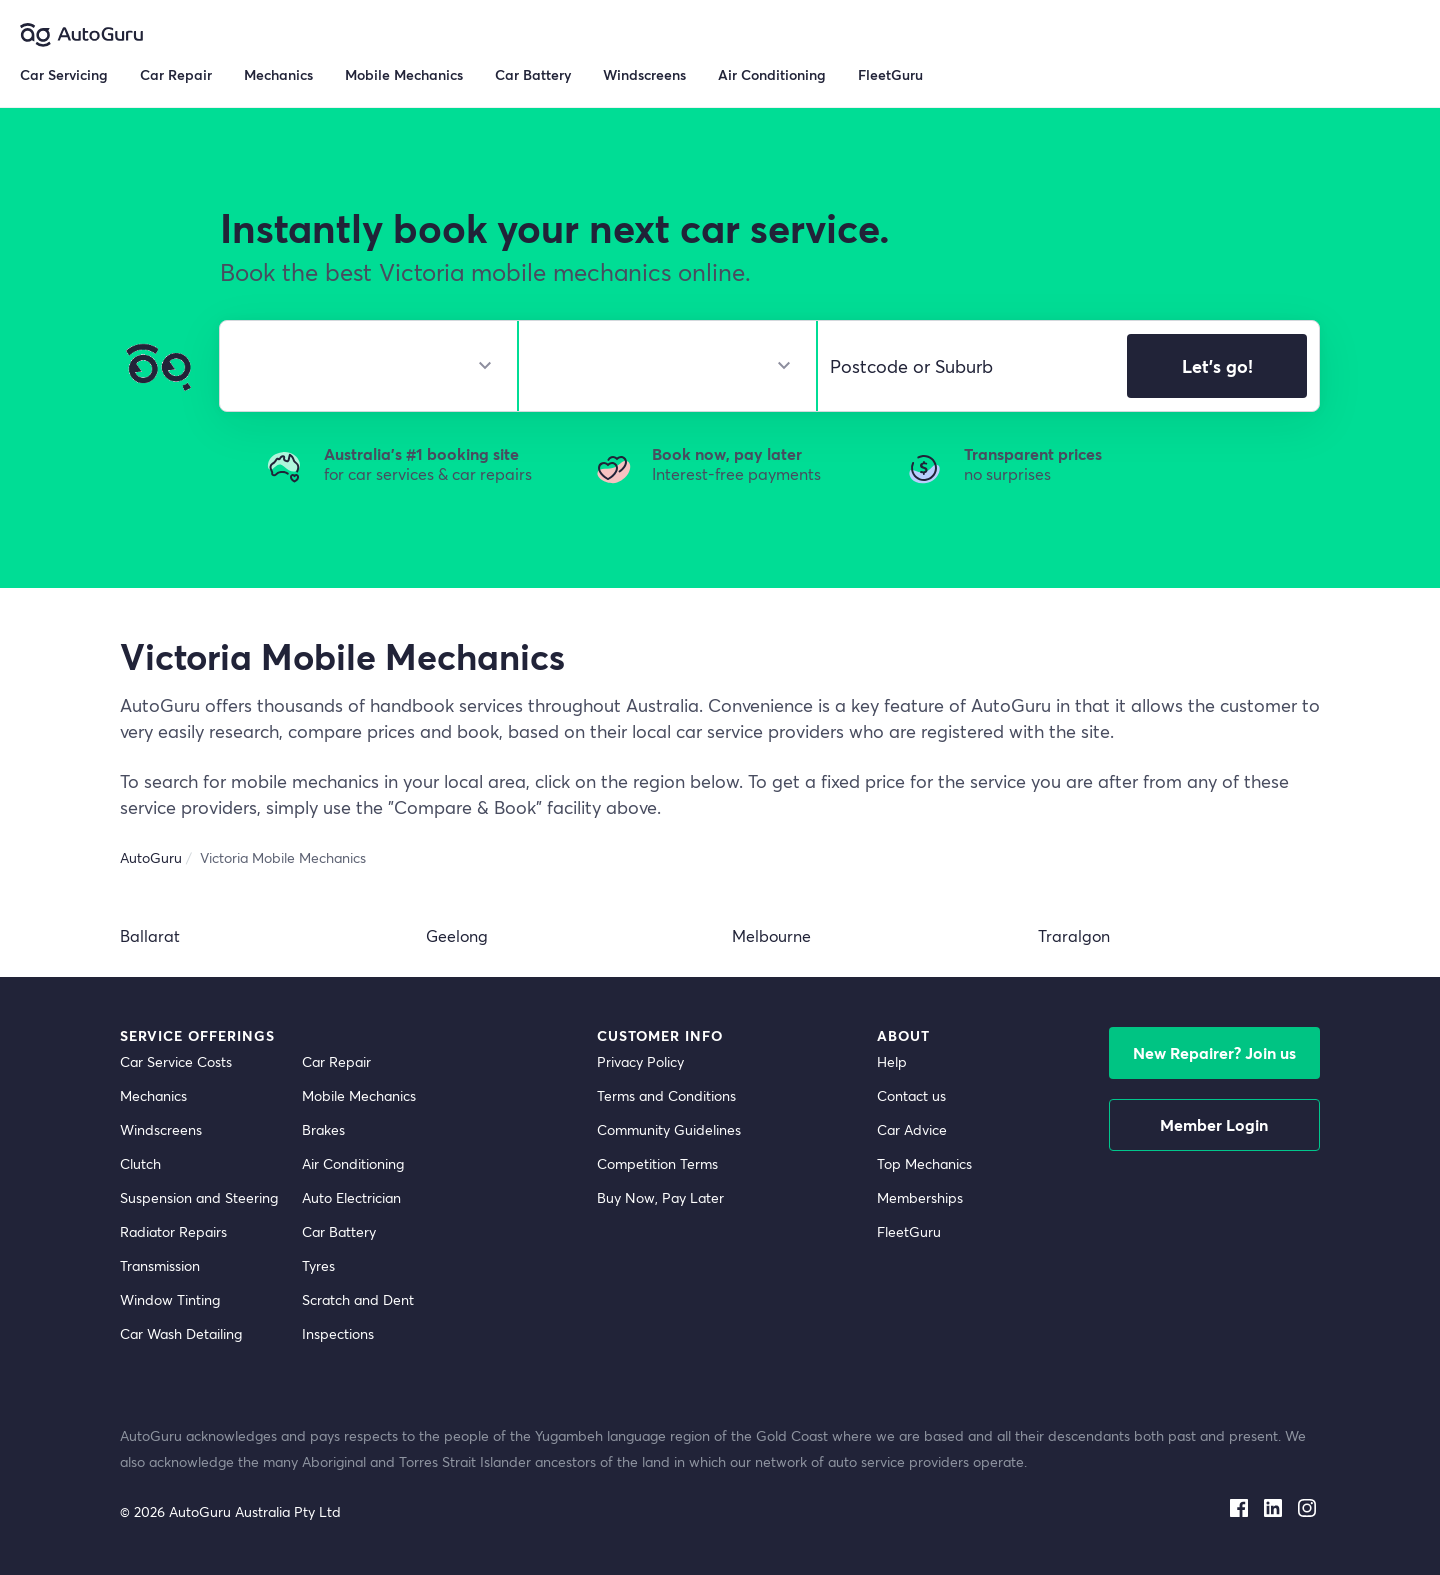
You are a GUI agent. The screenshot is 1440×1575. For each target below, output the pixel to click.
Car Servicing (64, 74)
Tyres (318, 1265)
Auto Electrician (351, 1197)
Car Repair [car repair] (336, 1061)
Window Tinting (170, 1299)
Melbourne (771, 935)
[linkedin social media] (1273, 1504)
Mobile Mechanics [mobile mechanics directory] (359, 1095)
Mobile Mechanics (404, 74)
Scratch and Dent (358, 1299)
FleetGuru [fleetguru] (909, 1231)
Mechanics (278, 74)
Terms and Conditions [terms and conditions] (666, 1095)
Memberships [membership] (920, 1197)
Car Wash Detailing (181, 1333)
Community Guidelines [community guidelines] (669, 1129)
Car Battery (339, 1231)
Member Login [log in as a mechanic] (1214, 1124)
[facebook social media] (1239, 1504)
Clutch (140, 1163)
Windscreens (161, 1129)
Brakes (323, 1129)
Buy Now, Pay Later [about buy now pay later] (660, 1197)
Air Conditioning (353, 1163)
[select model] (659, 366)
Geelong (457, 935)
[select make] (360, 366)
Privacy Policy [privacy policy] (640, 1061)
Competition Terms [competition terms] (657, 1163)
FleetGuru (890, 74)
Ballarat (150, 935)
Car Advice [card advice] (912, 1129)
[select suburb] (966, 366)
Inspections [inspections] (338, 1333)
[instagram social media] (1307, 1504)
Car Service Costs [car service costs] (176, 1061)
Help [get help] (892, 1061)
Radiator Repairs (173, 1231)
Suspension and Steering (199, 1197)
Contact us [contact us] (911, 1095)
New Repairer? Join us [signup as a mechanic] (1214, 1052)
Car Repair (176, 74)
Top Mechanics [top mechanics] (924, 1163)
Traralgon (1074, 935)
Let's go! (1217, 366)
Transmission (160, 1265)
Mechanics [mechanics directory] (153, 1095)
